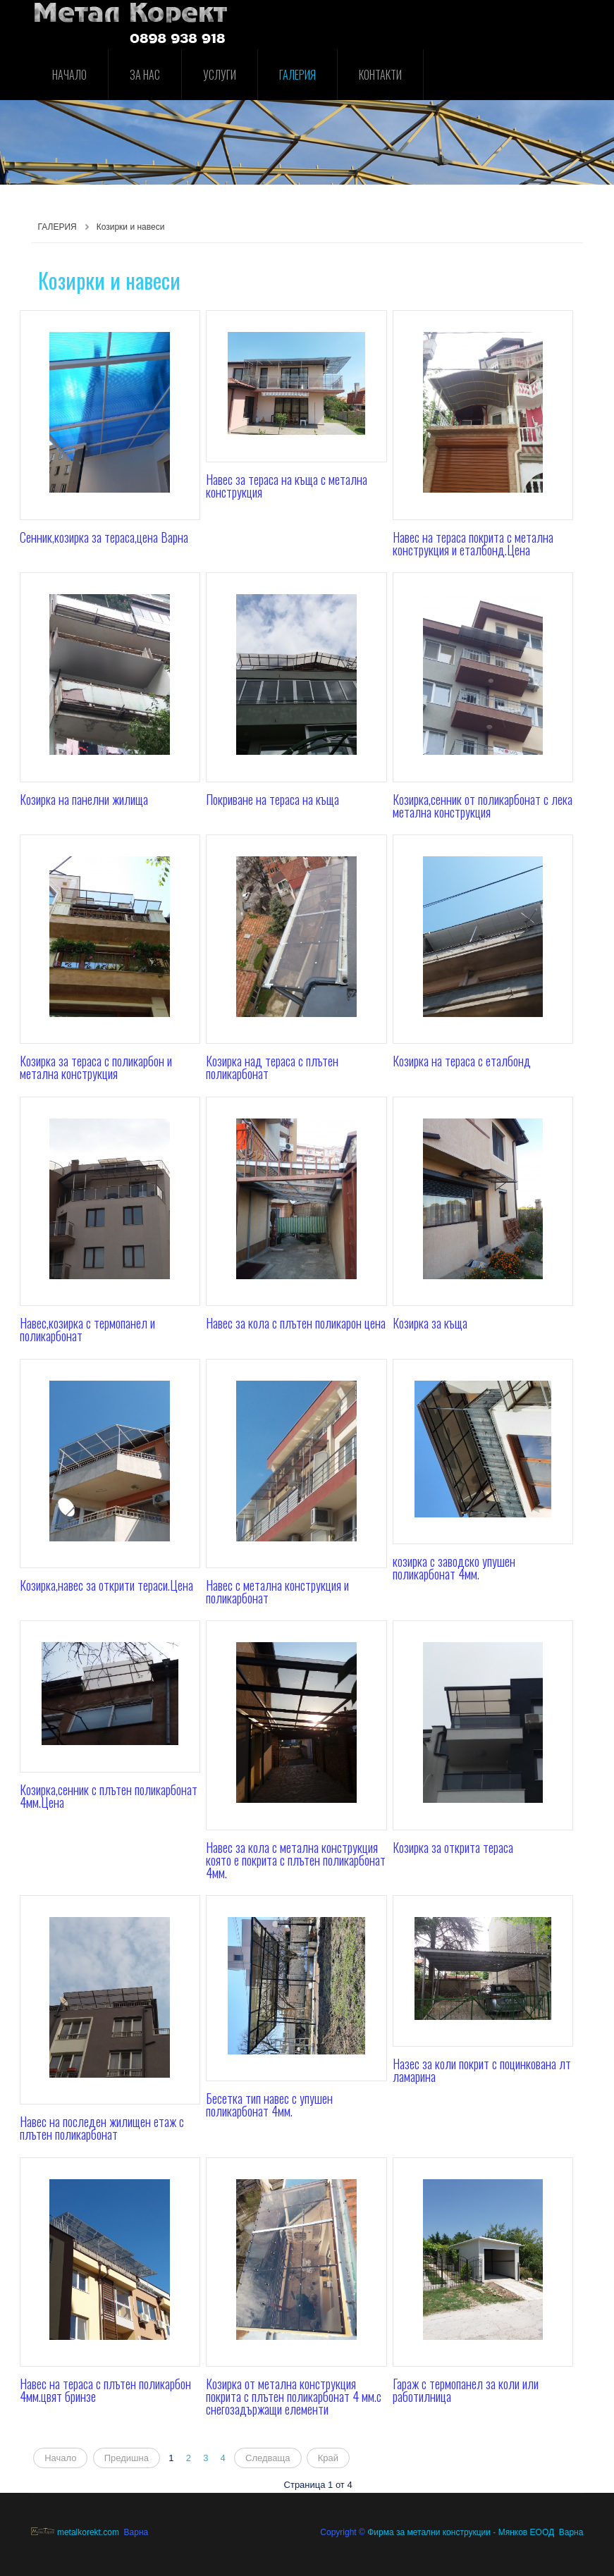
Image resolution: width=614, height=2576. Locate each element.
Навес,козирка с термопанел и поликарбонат (87, 1329)
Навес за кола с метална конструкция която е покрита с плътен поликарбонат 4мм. (296, 1860)
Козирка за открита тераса (453, 1847)
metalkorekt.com (75, 2532)
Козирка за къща (430, 1323)
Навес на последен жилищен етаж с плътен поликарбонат (102, 2127)
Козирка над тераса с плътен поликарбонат (272, 1067)
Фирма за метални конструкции (429, 2532)
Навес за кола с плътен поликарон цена (296, 1323)
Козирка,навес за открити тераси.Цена (106, 1585)
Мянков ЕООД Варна (541, 2532)
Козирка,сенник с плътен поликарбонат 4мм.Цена (108, 1795)
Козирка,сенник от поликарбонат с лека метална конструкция (482, 805)
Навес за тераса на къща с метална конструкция (286, 485)
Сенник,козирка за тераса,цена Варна (104, 537)
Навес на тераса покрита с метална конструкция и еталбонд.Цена (473, 543)
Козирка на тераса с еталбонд (462, 1061)
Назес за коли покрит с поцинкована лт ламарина (482, 2069)
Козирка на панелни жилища (84, 799)
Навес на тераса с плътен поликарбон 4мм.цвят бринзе (105, 2389)
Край (328, 2458)
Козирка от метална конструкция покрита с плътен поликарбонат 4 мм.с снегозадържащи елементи (293, 2396)
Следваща (267, 2458)
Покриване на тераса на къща (272, 799)
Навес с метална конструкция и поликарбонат (277, 1591)
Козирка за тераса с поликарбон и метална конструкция (96, 1067)
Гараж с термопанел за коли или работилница (466, 2389)
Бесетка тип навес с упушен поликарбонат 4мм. (269, 2104)
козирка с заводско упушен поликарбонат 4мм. (454, 1567)
